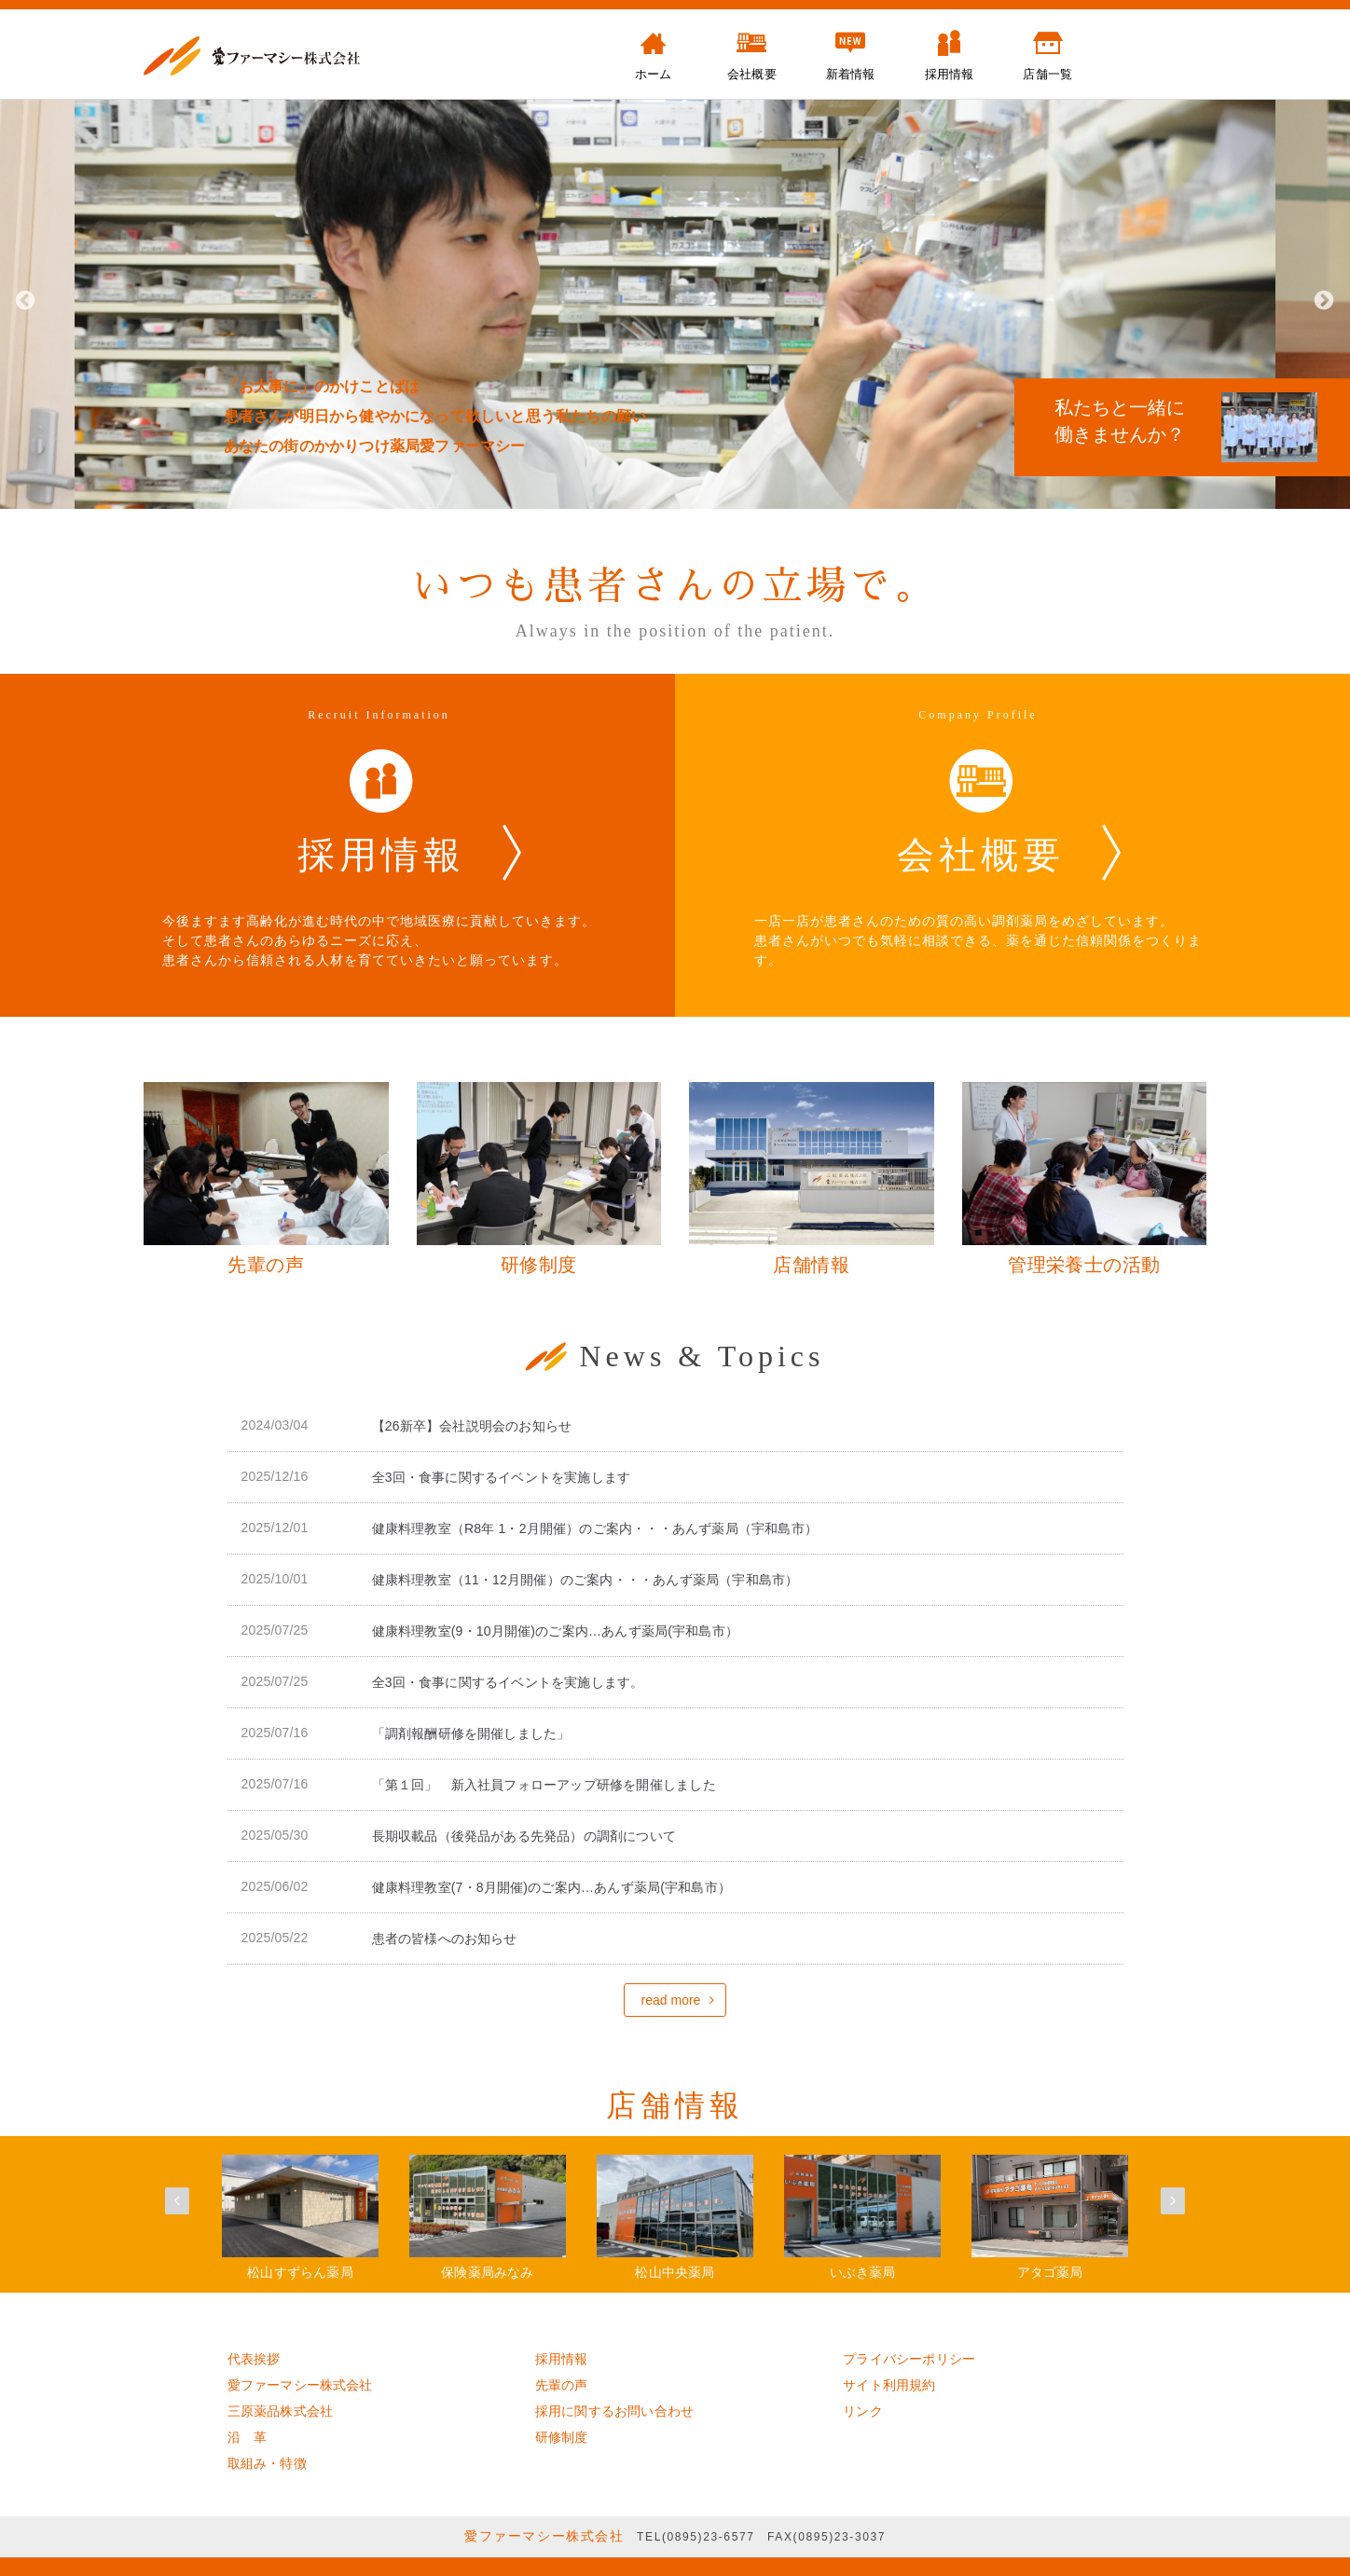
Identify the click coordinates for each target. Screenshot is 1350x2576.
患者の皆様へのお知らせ (444, 1938)
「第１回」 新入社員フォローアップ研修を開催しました (544, 1784)
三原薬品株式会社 (280, 2411)
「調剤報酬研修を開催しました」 (471, 1733)
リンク (863, 2411)
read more (671, 2000)
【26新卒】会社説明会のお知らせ (472, 1425)
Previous (23, 299)
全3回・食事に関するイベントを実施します (501, 1477)
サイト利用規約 (889, 2384)
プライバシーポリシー (909, 2358)
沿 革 (247, 2437)
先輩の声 (561, 2384)
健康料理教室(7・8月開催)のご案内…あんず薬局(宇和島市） (552, 1887)
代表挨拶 (254, 2358)
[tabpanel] (675, 299)
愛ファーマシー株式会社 (300, 2384)
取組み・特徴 (267, 2463)
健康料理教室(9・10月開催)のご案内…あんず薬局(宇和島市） (555, 1631)
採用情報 (561, 2358)
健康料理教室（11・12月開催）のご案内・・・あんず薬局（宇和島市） (585, 1579)
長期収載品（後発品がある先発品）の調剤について (524, 1836)
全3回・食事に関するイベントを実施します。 (508, 1682)
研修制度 (561, 2437)
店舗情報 (675, 2105)
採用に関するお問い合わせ (614, 2411)
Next (1322, 299)
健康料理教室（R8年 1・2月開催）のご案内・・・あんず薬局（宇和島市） (595, 1528)
